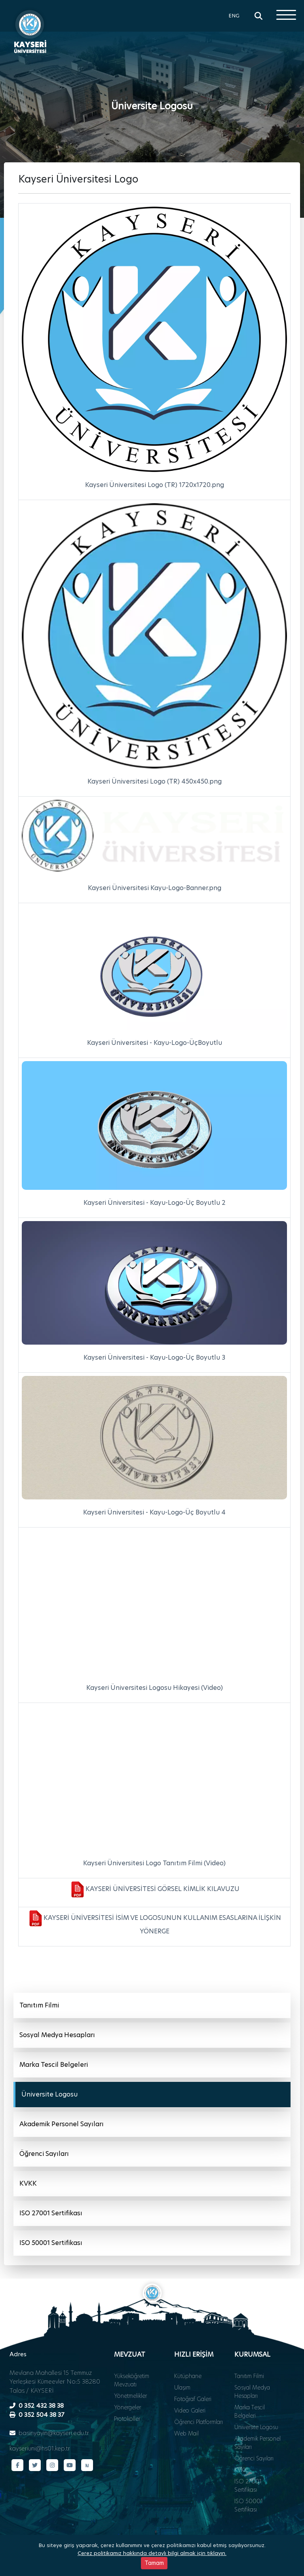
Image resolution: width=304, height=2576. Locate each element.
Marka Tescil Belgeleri (53, 2064)
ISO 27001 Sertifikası (50, 2213)
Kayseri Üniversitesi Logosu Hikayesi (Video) (154, 1687)
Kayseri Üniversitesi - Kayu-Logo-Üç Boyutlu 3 (154, 1357)
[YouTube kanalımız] (70, 2465)
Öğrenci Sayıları (44, 2153)
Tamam (154, 2563)
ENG (233, 15)
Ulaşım (182, 2387)
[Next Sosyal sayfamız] (87, 2465)
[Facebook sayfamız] (17, 2465)
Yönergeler (127, 2407)
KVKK (28, 2183)
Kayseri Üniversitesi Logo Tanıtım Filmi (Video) (154, 1863)
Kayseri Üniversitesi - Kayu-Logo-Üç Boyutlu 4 (154, 1512)
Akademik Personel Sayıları (61, 2124)
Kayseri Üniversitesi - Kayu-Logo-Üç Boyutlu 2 (155, 1202)
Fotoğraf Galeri (192, 2399)
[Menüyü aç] (286, 15)
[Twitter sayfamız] (35, 2465)
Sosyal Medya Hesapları (57, 2034)
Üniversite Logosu (49, 2094)
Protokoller (127, 2419)
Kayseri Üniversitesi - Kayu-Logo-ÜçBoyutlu (154, 1042)
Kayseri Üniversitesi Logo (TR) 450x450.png (154, 781)
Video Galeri (189, 2410)
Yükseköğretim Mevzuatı (131, 2380)
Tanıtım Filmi (39, 2005)
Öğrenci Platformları (198, 2422)
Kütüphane (187, 2376)
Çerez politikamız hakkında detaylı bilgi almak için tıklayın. (152, 2553)
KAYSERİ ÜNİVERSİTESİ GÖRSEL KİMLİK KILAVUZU (162, 1888)
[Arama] (258, 16)
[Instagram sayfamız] (52, 2465)
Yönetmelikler (130, 2396)
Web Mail (186, 2433)
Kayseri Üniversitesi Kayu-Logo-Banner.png (154, 887)
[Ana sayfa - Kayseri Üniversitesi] (30, 29)
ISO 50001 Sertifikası (50, 2242)
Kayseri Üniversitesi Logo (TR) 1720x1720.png (154, 484)
